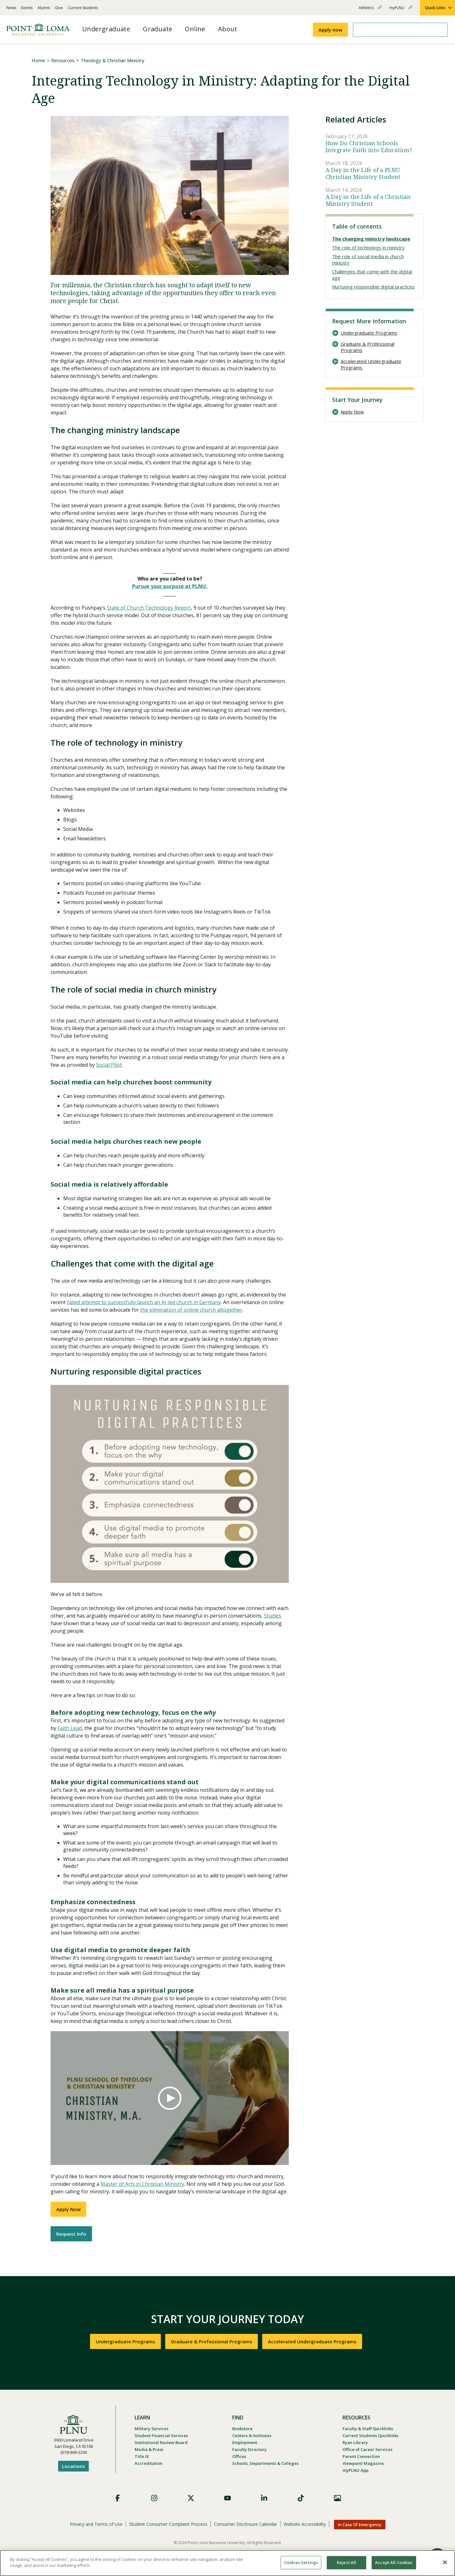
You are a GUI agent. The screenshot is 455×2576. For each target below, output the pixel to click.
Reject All (346, 2562)
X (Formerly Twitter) (191, 2498)
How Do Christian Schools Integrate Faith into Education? (368, 146)
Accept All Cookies (393, 2562)
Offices (239, 2456)
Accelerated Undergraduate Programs (371, 364)
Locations (73, 2466)
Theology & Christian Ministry (112, 60)
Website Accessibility (305, 2524)
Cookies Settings (301, 2562)
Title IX (142, 2456)
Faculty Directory (249, 2449)
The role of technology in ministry (368, 247)
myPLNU (400, 10)
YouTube (227, 2498)
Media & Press (149, 2449)
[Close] (445, 2562)
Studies (272, 1615)
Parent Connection (361, 2456)
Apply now (330, 30)
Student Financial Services (161, 2435)
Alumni (44, 7)
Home (38, 60)
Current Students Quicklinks (370, 2435)
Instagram (154, 2498)
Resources (63, 60)
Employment (244, 2442)
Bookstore (242, 2428)
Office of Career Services (367, 2449)
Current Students (83, 7)
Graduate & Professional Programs (367, 347)
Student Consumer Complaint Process (168, 2524)
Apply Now (68, 2209)
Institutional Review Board (161, 2442)
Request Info (71, 2234)
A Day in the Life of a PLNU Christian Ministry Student (362, 173)
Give (59, 7)
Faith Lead (70, 1728)
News (11, 7)
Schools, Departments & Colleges (265, 2463)
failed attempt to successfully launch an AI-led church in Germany (144, 1302)
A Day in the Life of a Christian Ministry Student (368, 200)
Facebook (117, 2498)
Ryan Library (355, 2442)
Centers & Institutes (251, 2435)
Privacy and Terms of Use (96, 2524)
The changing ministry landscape (371, 239)
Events (27, 7)
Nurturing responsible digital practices (373, 286)
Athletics (370, 10)
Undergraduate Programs (369, 333)
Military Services (151, 2428)
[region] (227, 2563)
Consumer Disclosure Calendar (245, 2524)
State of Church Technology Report (149, 607)
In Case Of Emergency (359, 2524)
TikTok (301, 2498)
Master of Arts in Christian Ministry (142, 2183)
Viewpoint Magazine (363, 2463)
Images (337, 2498)
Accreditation (148, 2463)
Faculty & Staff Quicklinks (368, 2428)
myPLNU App (355, 2470)
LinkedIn (264, 2498)
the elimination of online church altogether (191, 1309)
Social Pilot (109, 1064)
